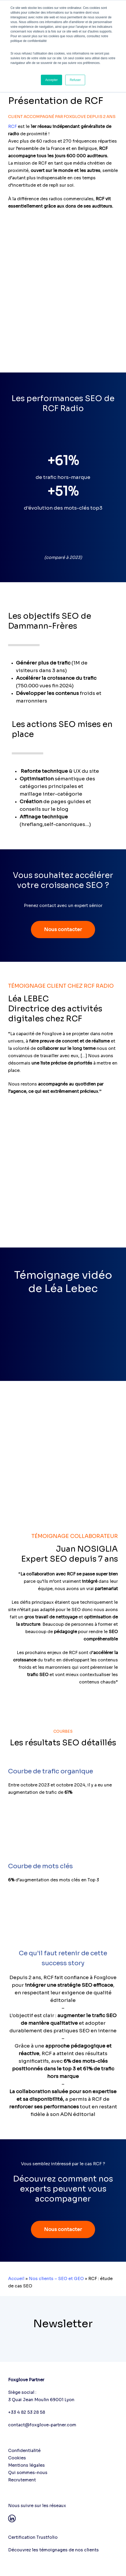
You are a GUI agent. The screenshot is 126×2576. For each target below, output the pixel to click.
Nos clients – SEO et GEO (56, 2278)
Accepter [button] (51, 80)
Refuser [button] (75, 80)
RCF (12, 126)
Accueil (16, 2278)
